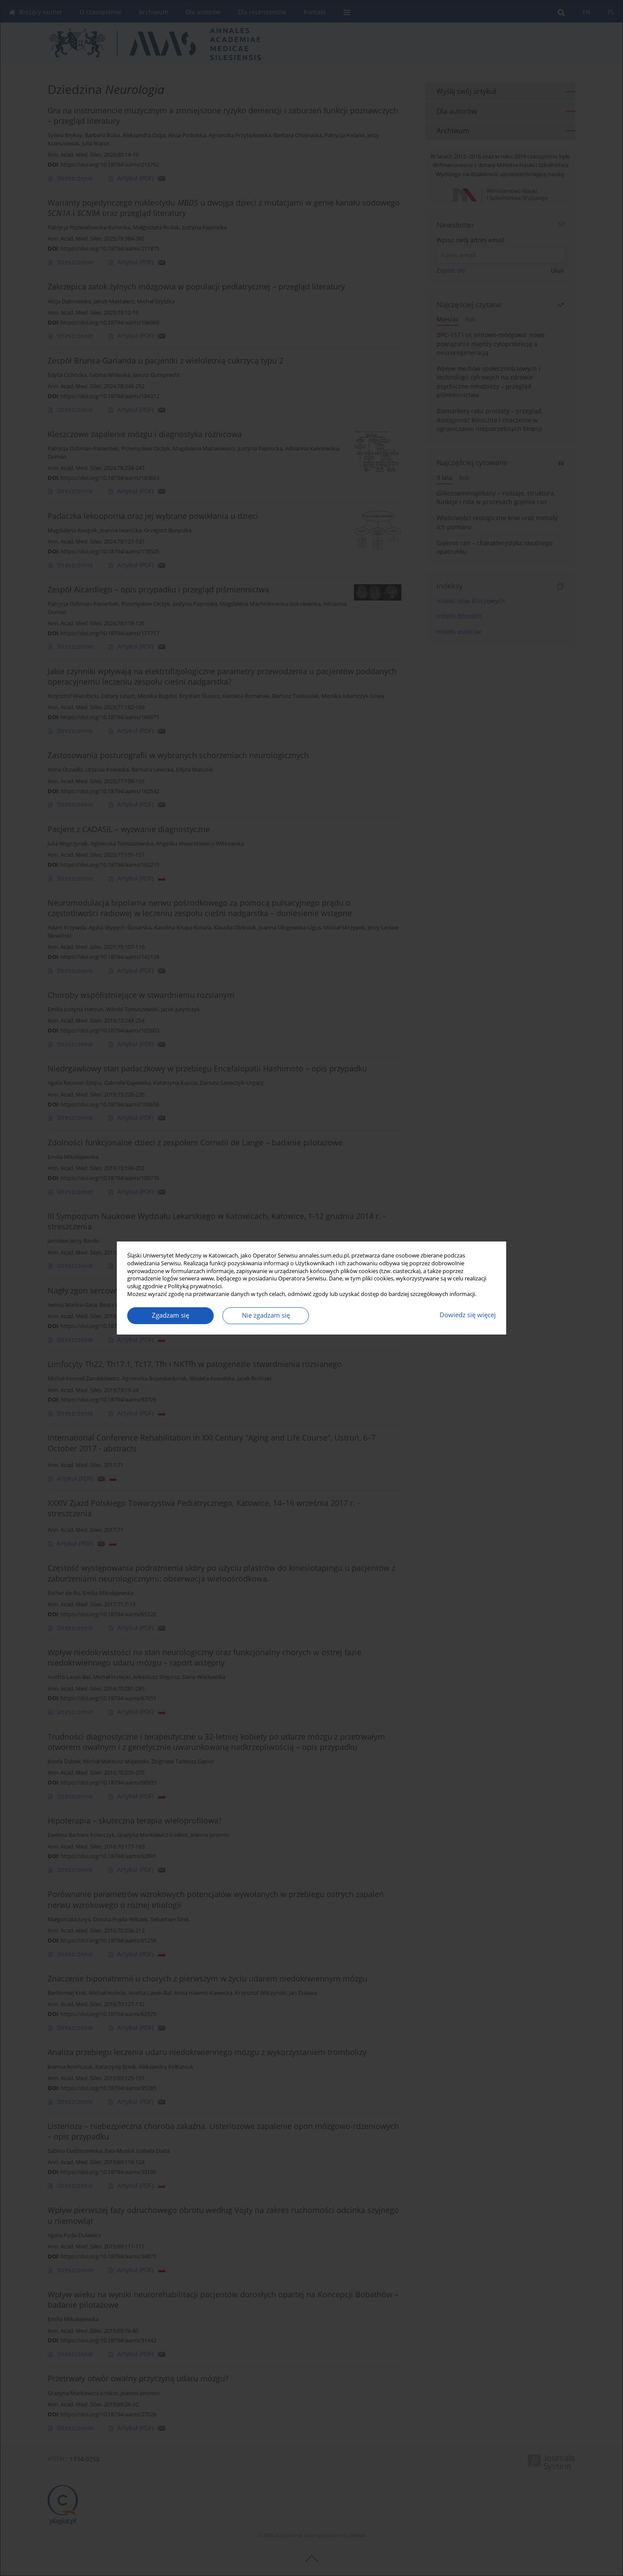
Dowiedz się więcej (468, 1314)
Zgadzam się (170, 1315)
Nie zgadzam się (266, 1315)
